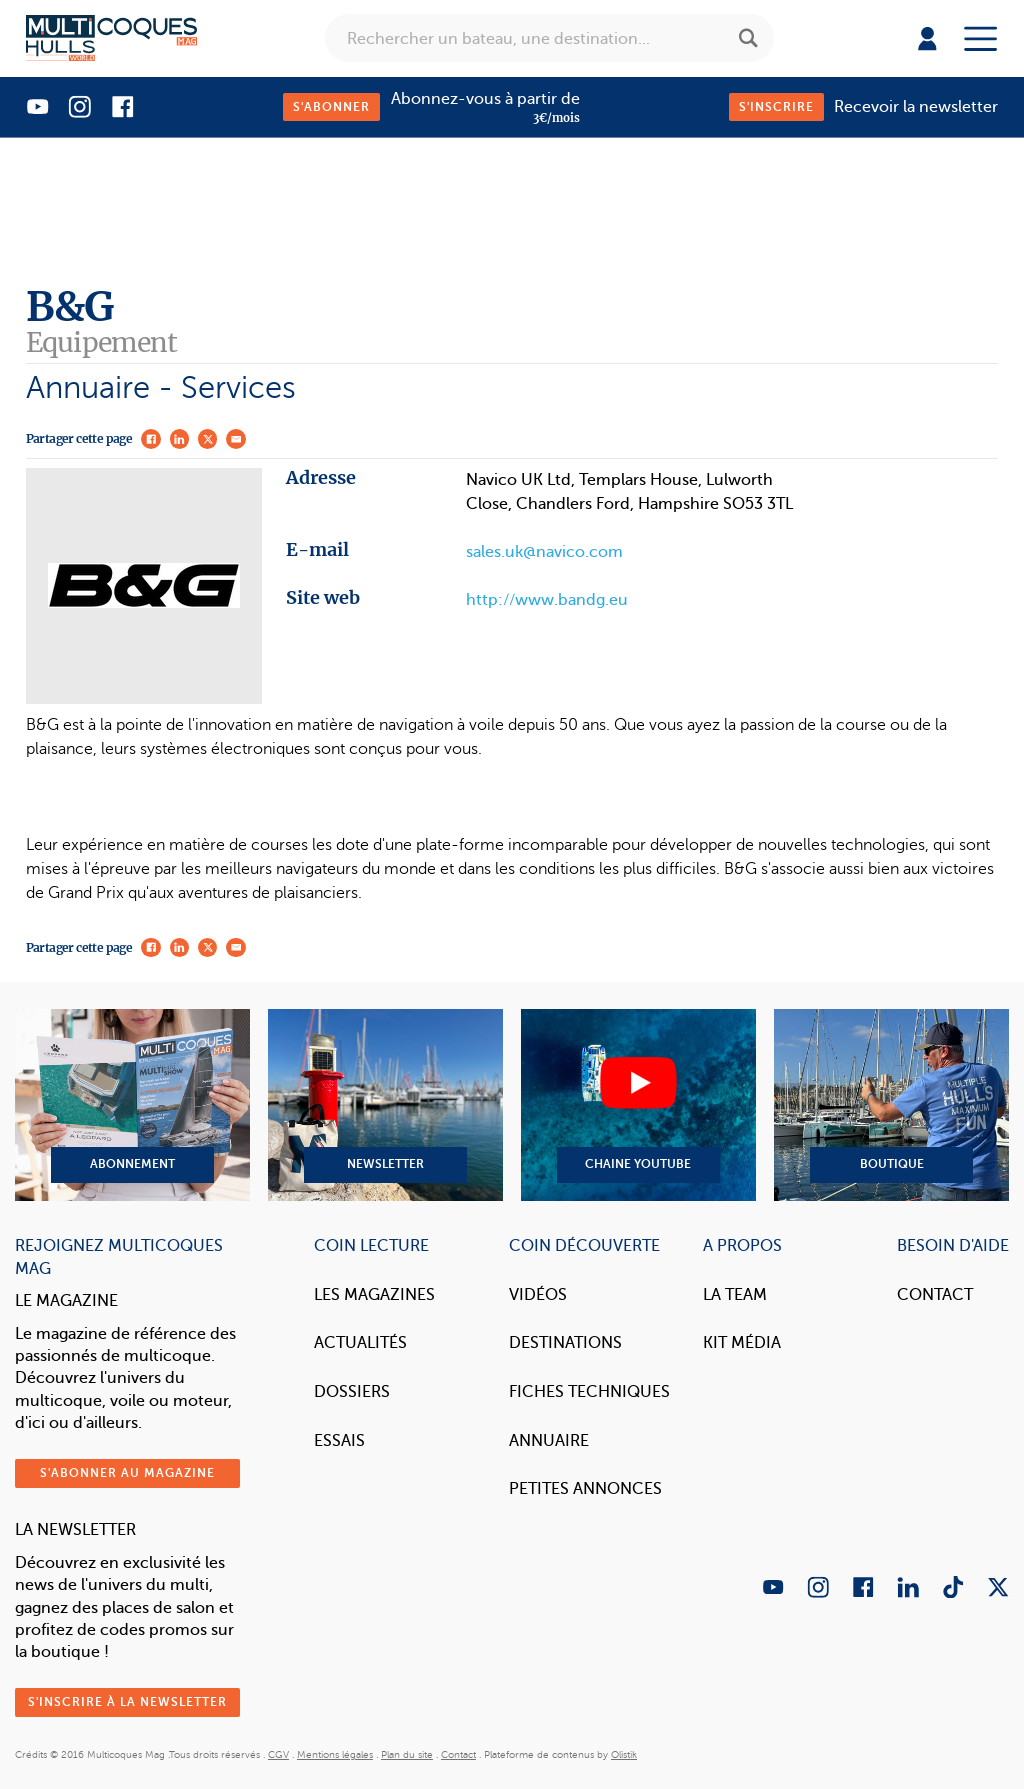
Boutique (891, 1105)
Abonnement (132, 1105)
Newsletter (385, 1105)
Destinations (565, 1342)
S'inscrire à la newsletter (127, 1702)
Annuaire (549, 1440)
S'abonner (331, 107)
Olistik (624, 1754)
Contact (935, 1294)
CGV (278, 1754)
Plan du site (407, 1754)
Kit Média (742, 1342)
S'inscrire (776, 107)
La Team (735, 1294)
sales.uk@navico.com (544, 552)
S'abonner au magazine (127, 1473)
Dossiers (352, 1391)
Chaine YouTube (638, 1105)
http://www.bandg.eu (547, 600)
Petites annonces (585, 1488)
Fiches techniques (589, 1391)
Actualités (360, 1342)
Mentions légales (335, 1754)
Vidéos (538, 1294)
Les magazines (374, 1294)
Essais (339, 1440)
